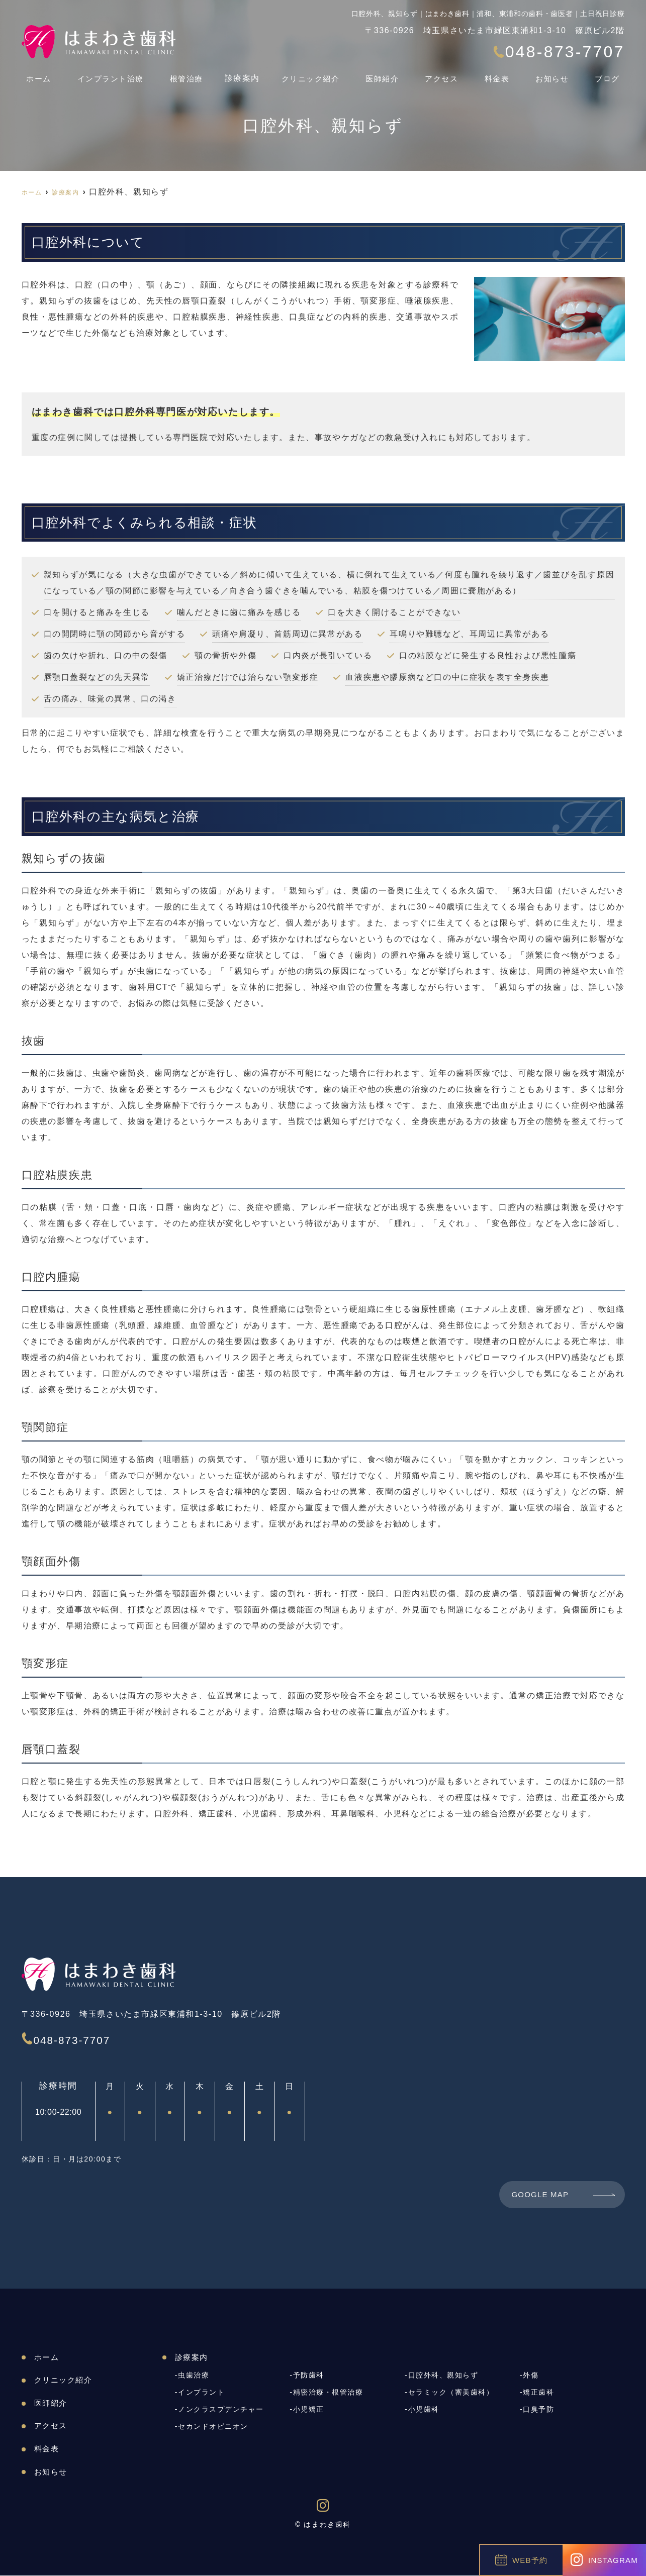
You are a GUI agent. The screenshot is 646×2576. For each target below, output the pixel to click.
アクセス (447, 73)
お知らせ (556, 73)
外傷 (531, 2376)
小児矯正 (309, 2410)
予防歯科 (309, 2376)
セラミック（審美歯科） (454, 2393)
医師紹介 (387, 73)
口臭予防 (539, 2410)
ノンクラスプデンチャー (224, 2410)
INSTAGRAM (604, 2560)
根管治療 (184, 73)
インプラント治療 (107, 73)
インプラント (203, 2393)
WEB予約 (521, 2559)
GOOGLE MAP (542, 2195)
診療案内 (242, 73)
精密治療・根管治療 (330, 2393)
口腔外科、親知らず (445, 2376)
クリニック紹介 (315, 73)
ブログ (611, 73)
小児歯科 (424, 2410)
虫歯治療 (194, 2376)
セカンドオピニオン (215, 2427)
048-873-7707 (93, 2038)
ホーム (35, 73)
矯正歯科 (539, 2393)
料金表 (502, 73)
